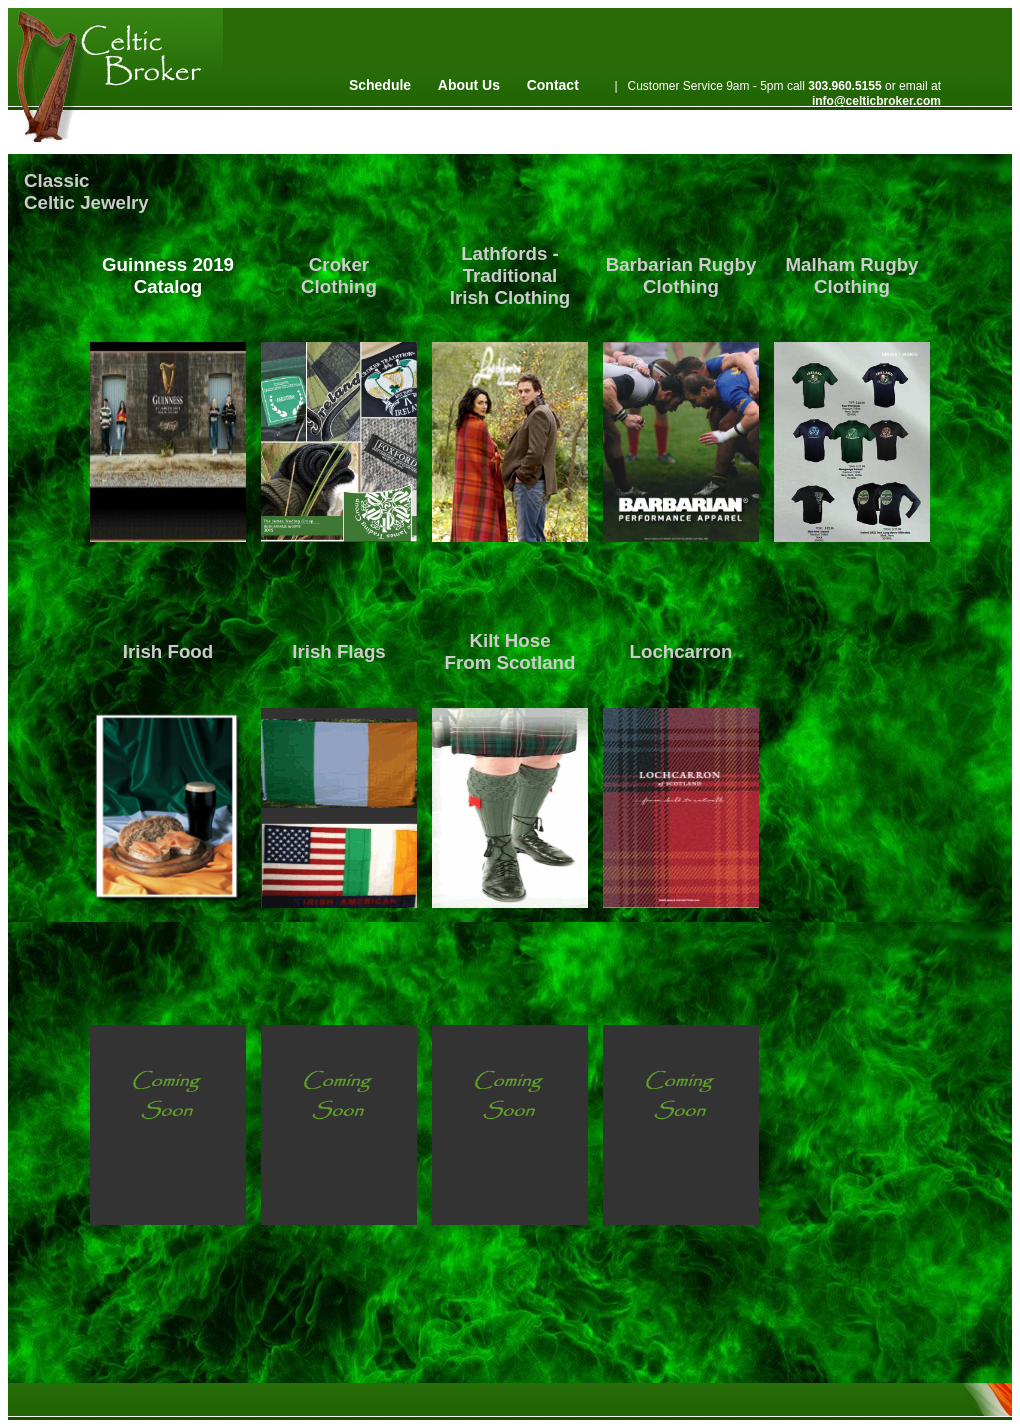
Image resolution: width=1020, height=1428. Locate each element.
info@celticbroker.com (876, 101)
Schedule (380, 85)
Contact (553, 85)
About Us (469, 85)
